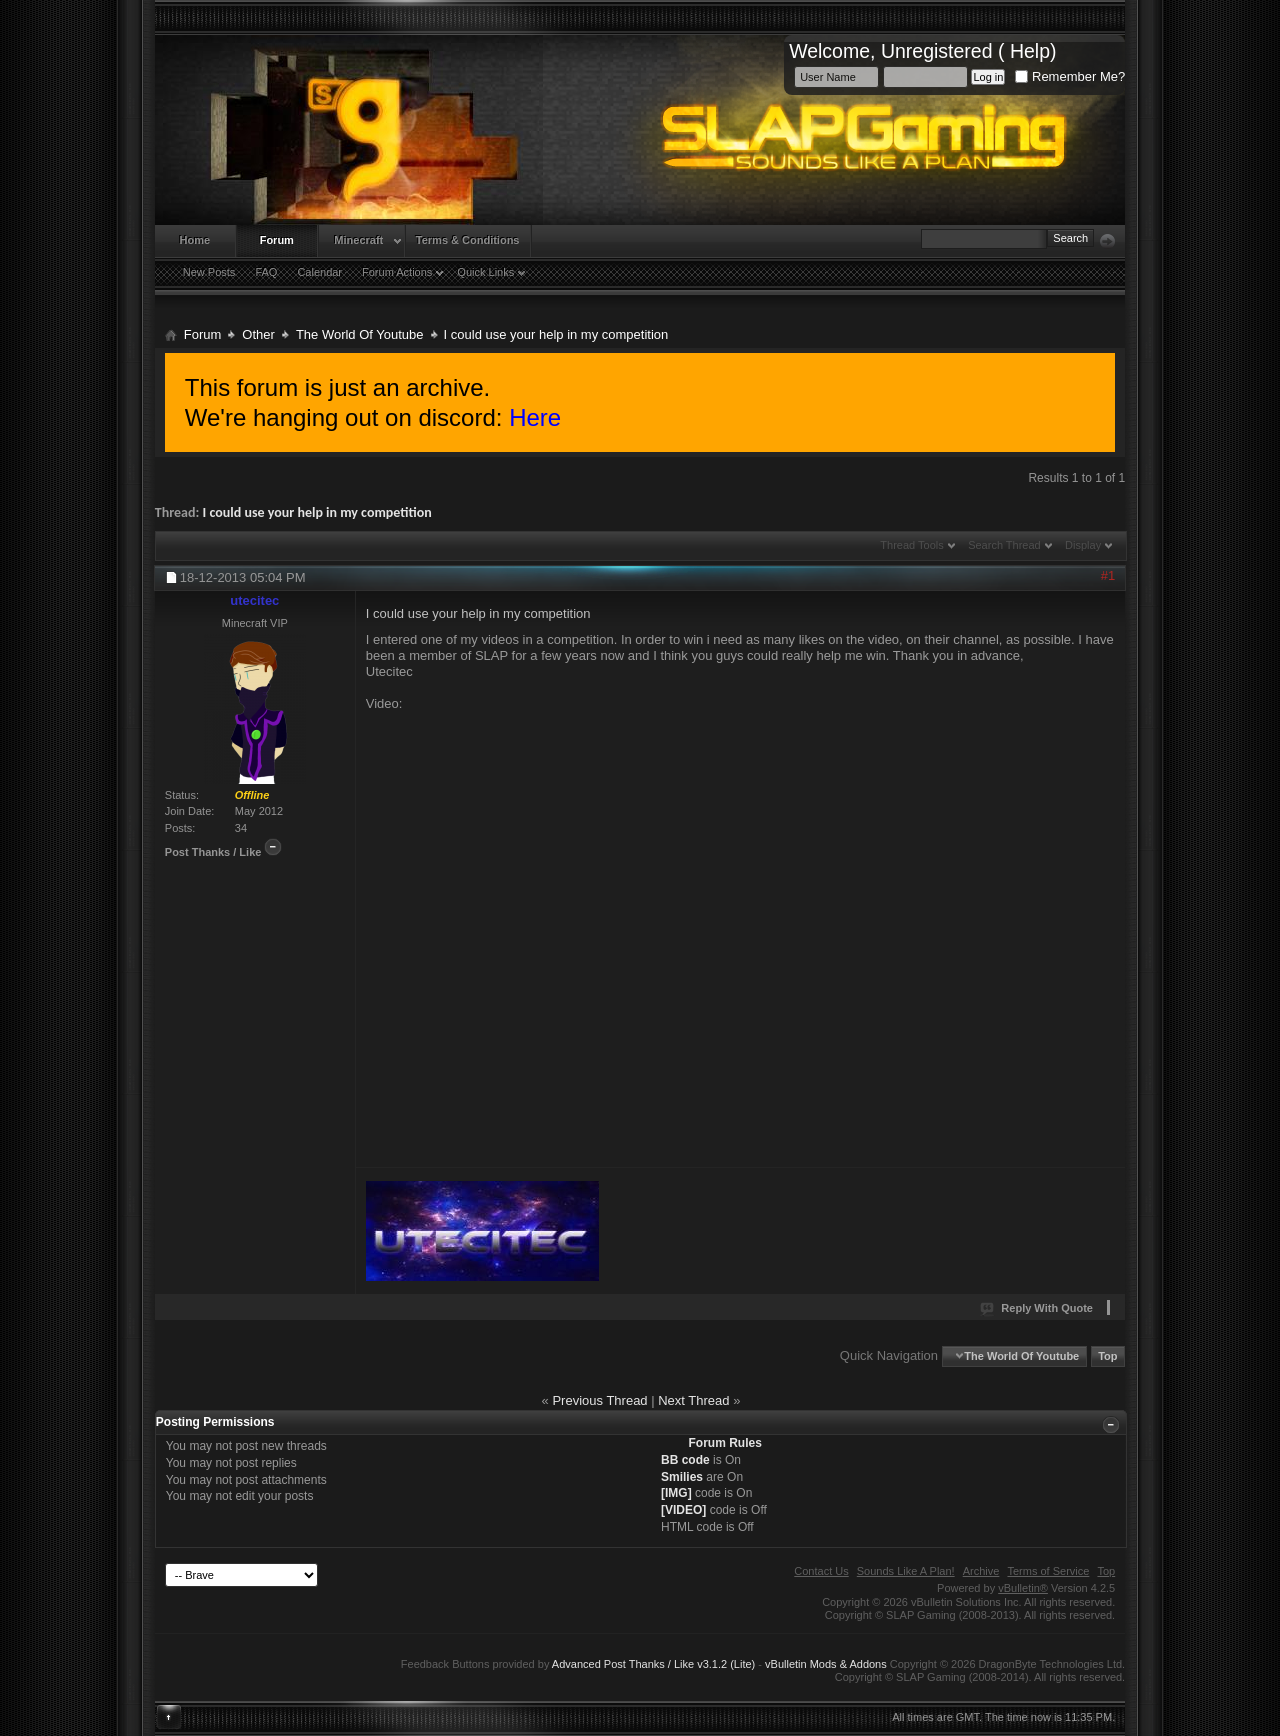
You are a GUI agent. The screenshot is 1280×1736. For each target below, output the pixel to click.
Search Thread (1004, 545)
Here (535, 417)
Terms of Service (1048, 1571)
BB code (685, 1460)
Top (1107, 1356)
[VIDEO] (683, 1510)
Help (1030, 51)
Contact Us (821, 1571)
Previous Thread (599, 1400)
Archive (981, 1571)
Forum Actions (397, 272)
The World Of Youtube (360, 334)
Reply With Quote (1037, 1308)
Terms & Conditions (468, 240)
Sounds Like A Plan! (906, 1571)
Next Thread (693, 1400)
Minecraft (358, 240)
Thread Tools (911, 545)
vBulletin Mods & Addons (826, 1664)
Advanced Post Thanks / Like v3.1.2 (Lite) (653, 1664)
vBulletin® (1023, 1588)
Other (258, 334)
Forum (277, 240)
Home (195, 240)
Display (1083, 545)
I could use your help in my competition (317, 512)
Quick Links (485, 272)
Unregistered (937, 51)
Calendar (319, 272)
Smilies (682, 1477)
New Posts (209, 272)
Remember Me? (1070, 76)
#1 (1108, 575)
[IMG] (676, 1493)
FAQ (266, 272)
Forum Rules (725, 1443)
